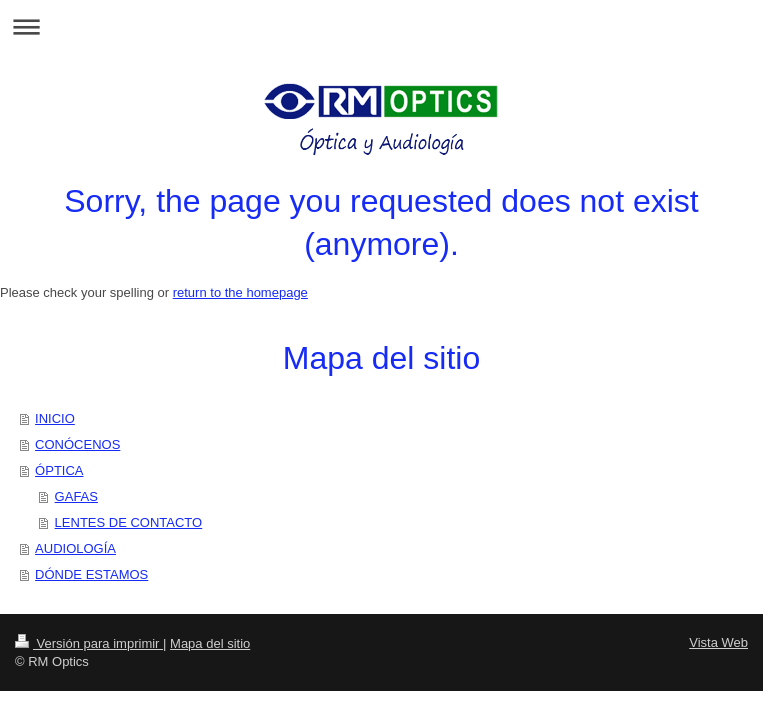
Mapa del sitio (210, 643)
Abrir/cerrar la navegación (381, 26)
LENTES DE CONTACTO (129, 522)
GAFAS (76, 496)
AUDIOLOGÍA (75, 548)
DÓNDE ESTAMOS (91, 574)
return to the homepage (240, 292)
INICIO (55, 418)
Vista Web (718, 642)
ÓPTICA (59, 470)
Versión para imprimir (89, 643)
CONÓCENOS (77, 444)
